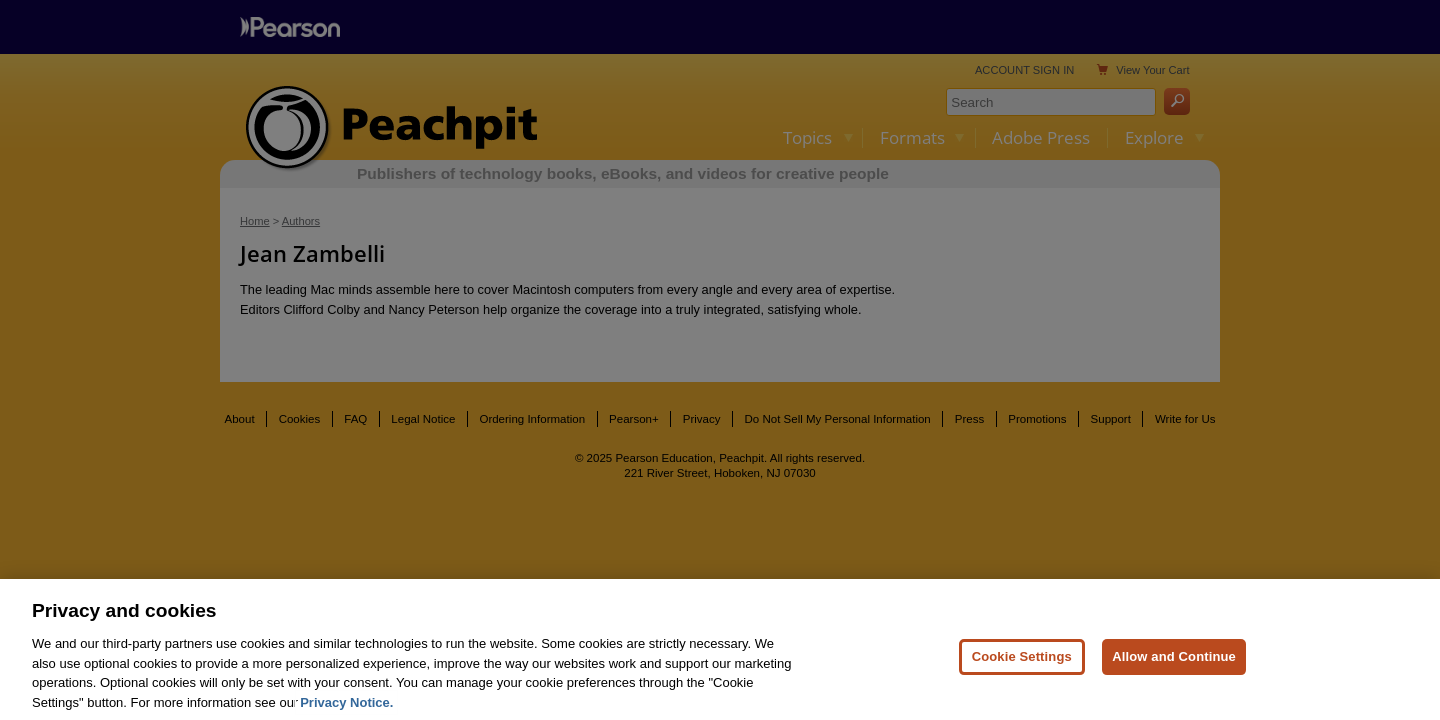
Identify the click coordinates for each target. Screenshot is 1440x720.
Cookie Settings (1022, 664)
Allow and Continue (1174, 664)
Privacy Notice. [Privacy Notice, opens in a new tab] (346, 709)
